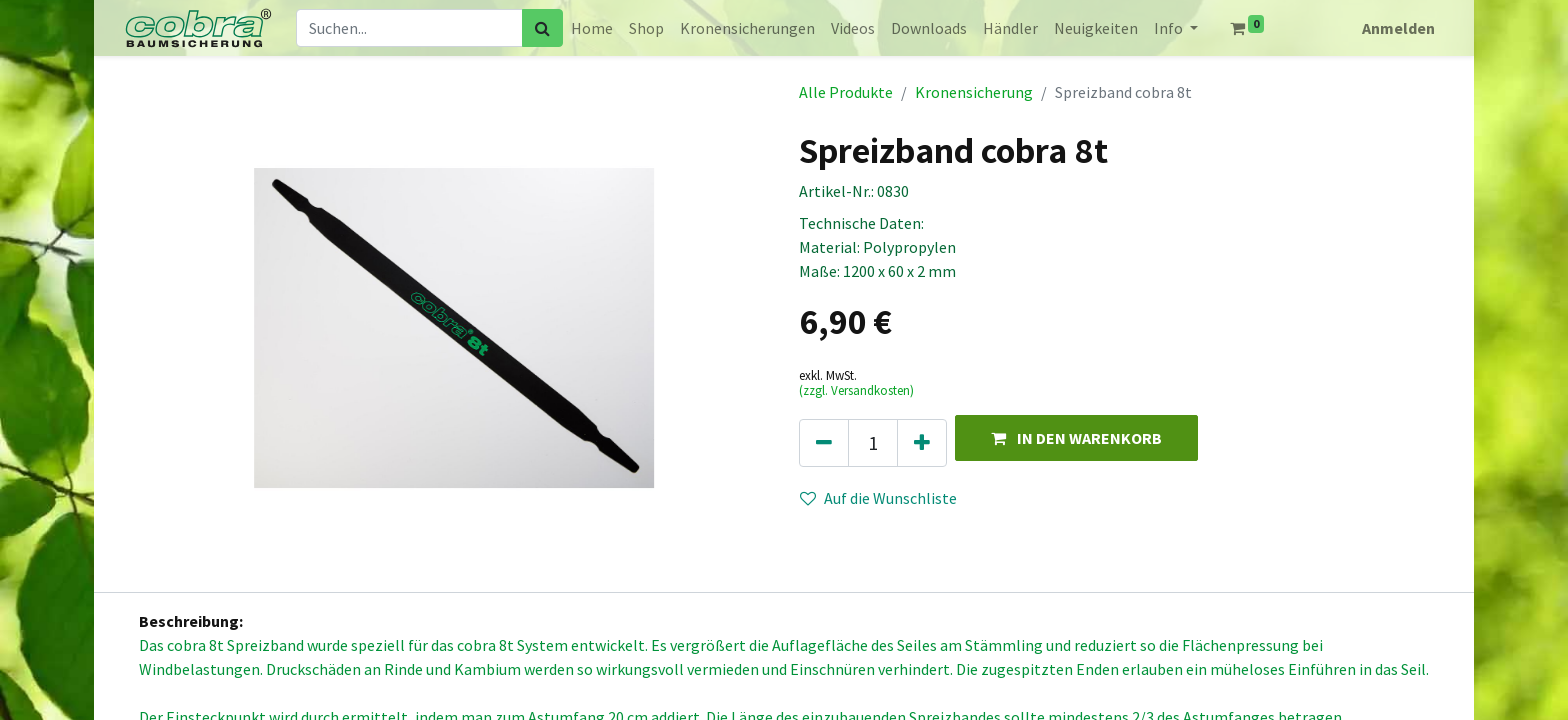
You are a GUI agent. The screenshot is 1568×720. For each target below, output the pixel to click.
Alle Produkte (846, 92)
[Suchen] (542, 28)
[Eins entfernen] (824, 443)
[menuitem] (592, 28)
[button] (1076, 437)
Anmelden (1398, 28)
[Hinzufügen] (922, 443)
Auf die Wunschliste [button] (878, 498)
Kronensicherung (974, 92)
